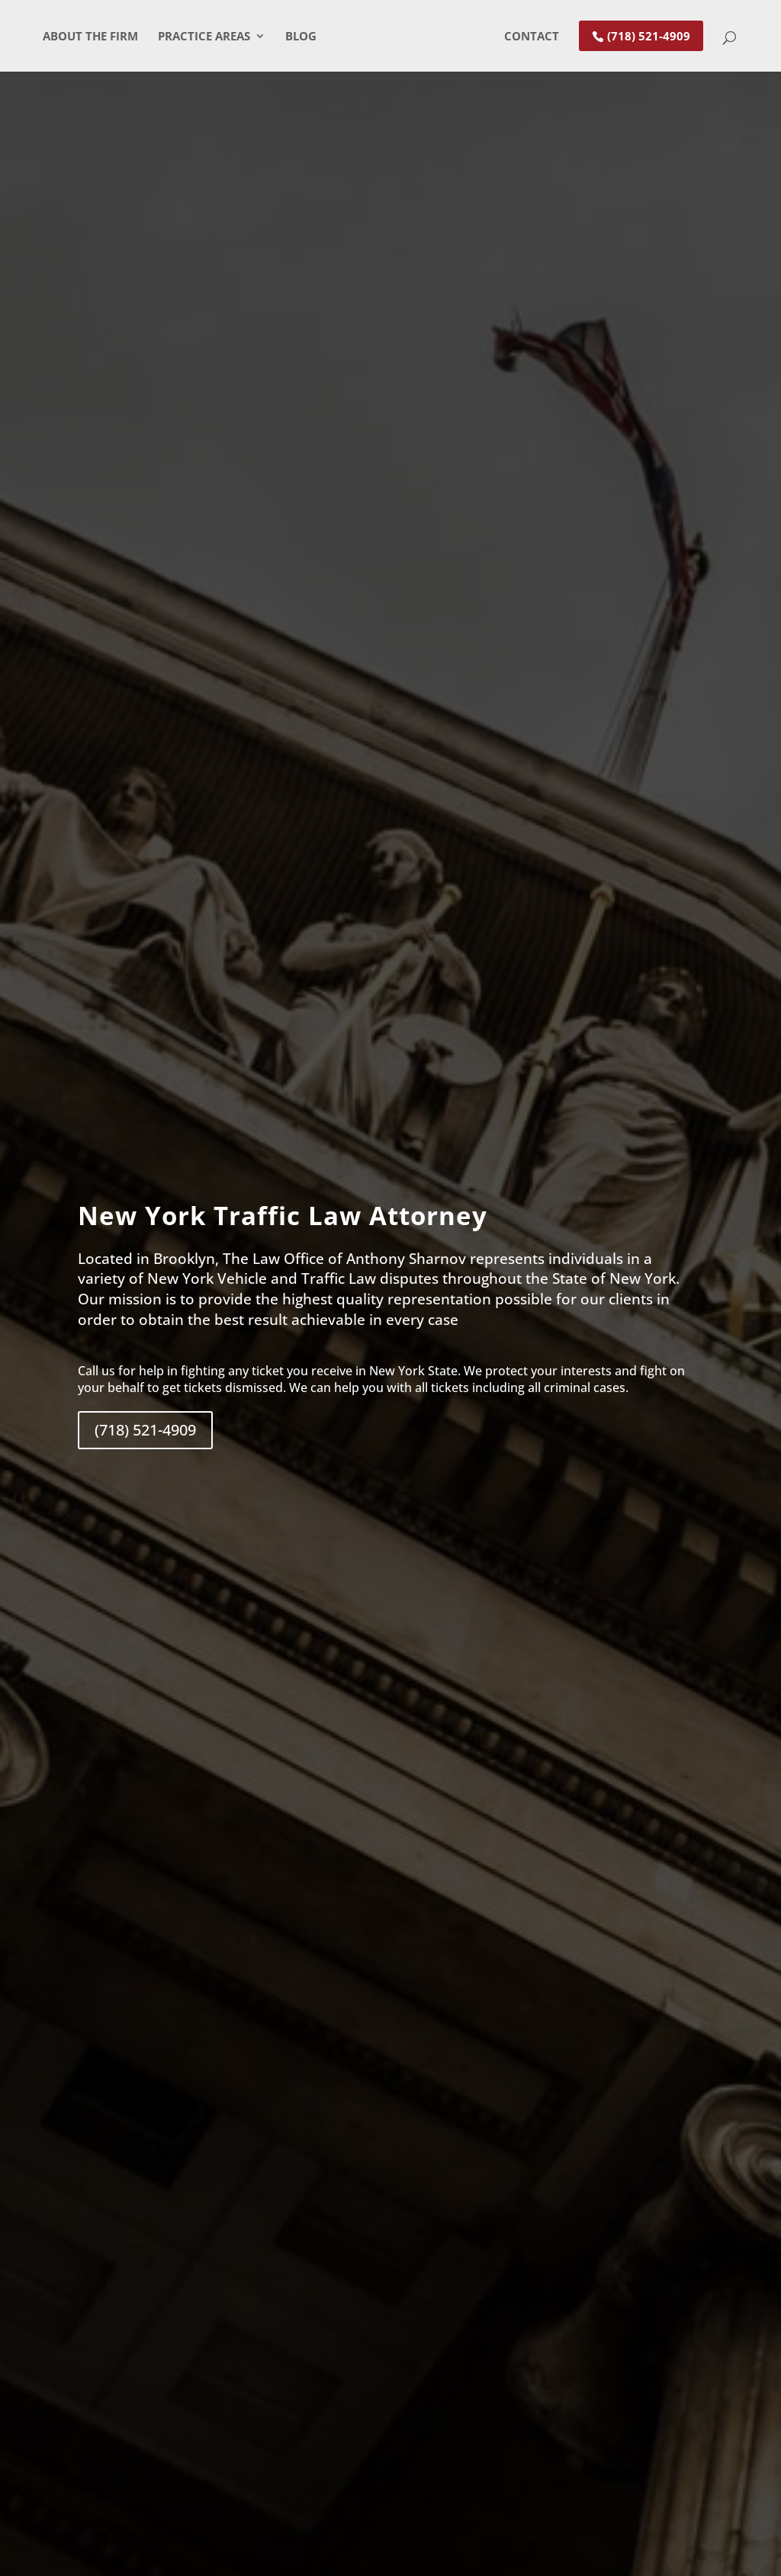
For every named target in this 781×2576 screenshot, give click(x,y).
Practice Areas (199, 36)
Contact (536, 36)
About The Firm (85, 36)
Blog (296, 36)
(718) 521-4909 (653, 35)
